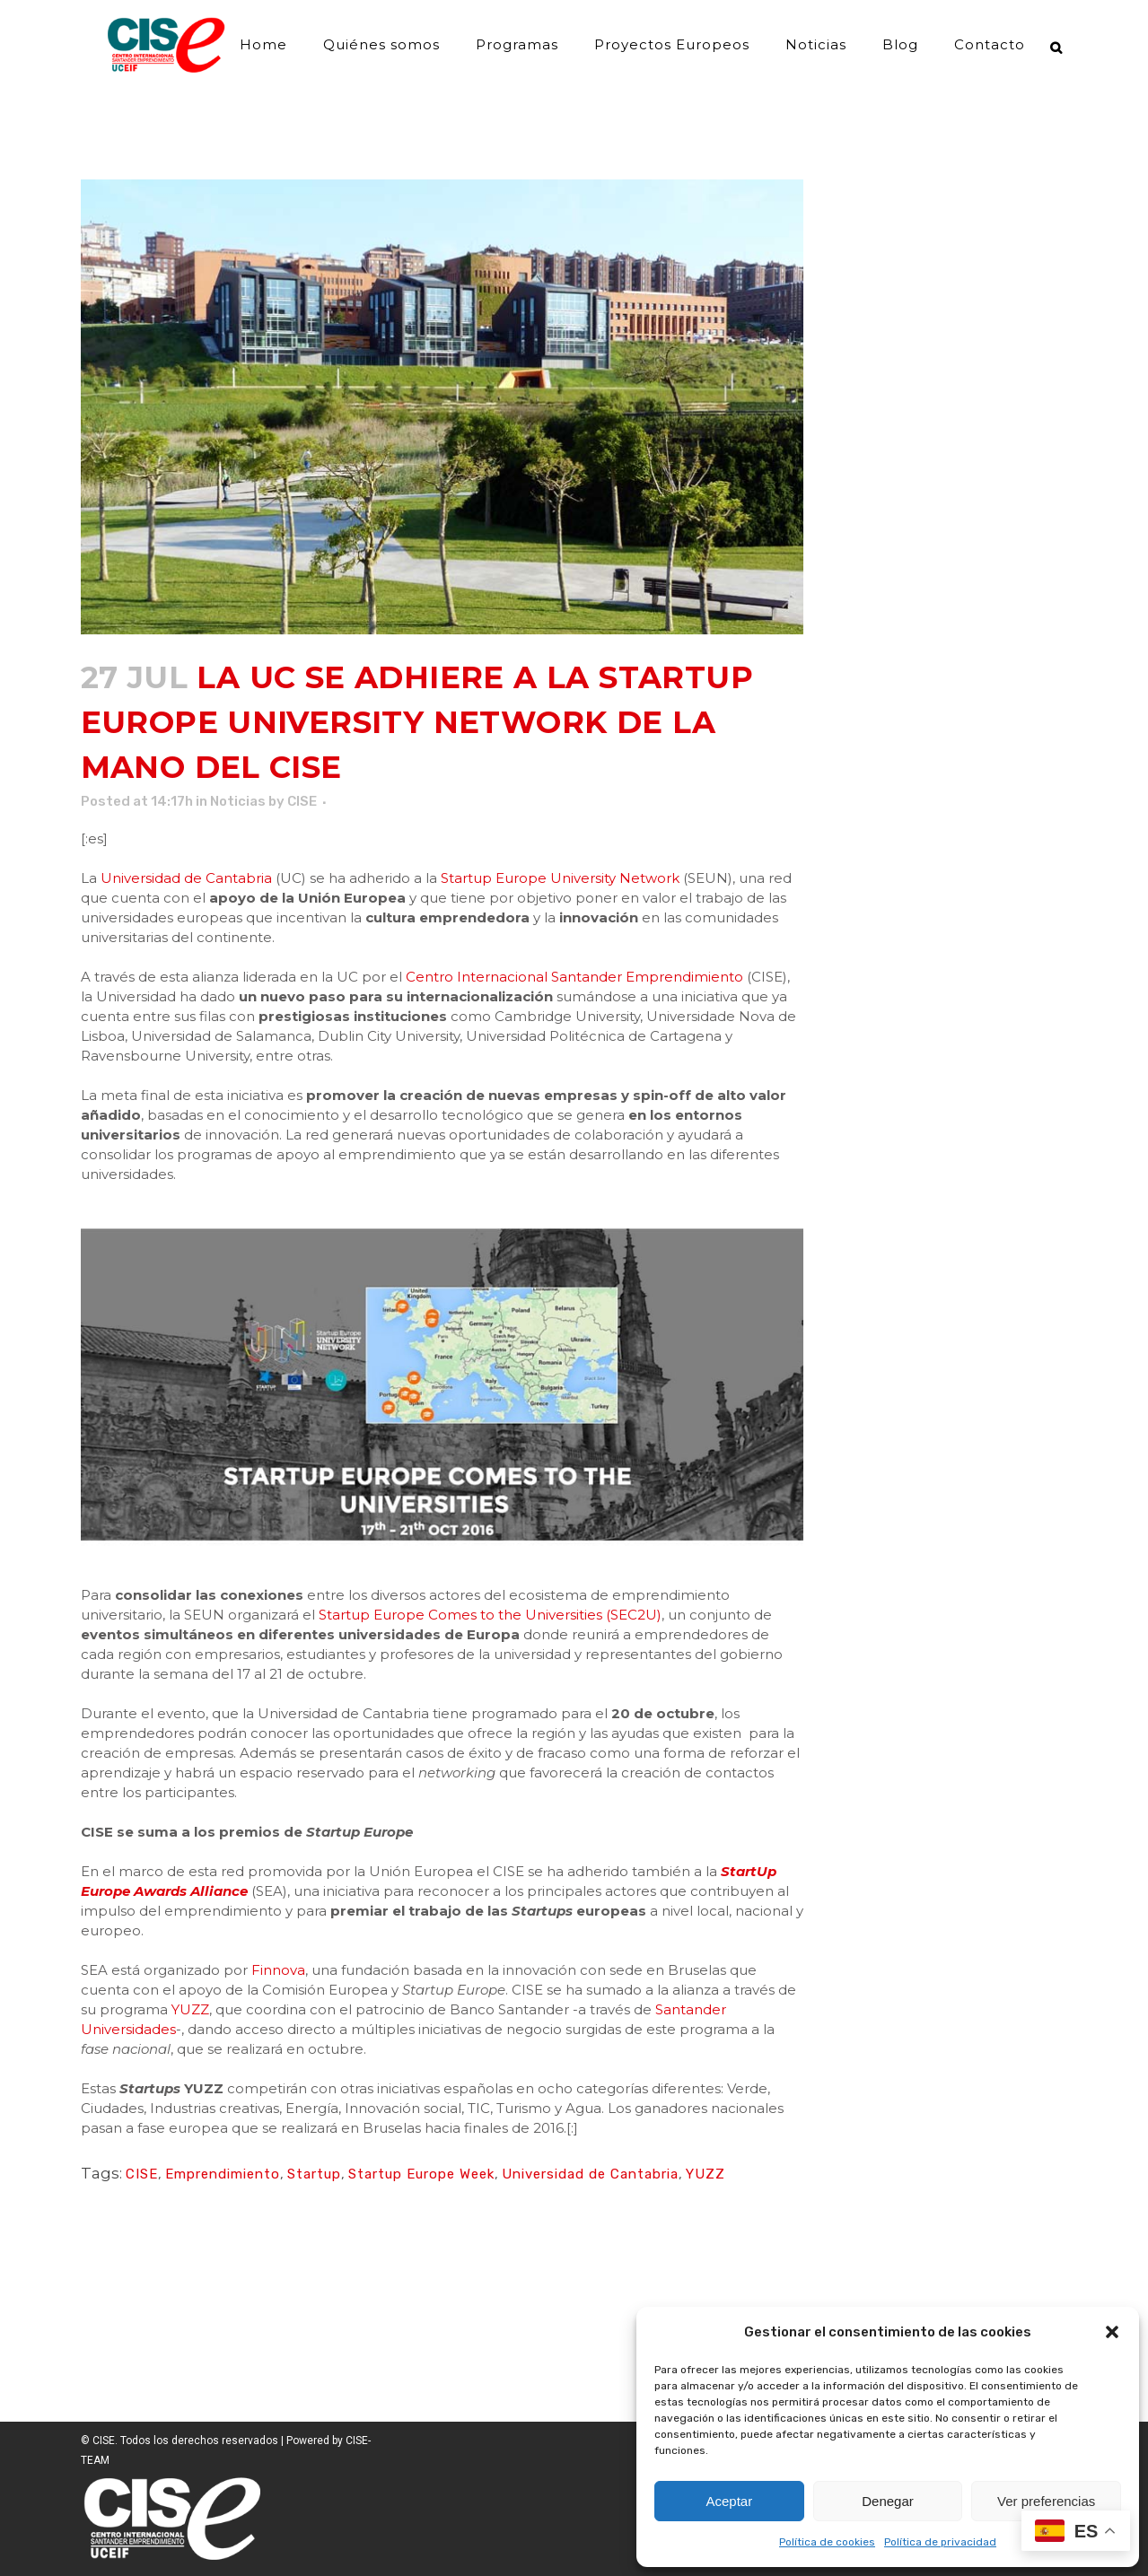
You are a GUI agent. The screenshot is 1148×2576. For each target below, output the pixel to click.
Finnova (278, 1969)
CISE (302, 801)
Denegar (888, 2501)
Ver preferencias (1046, 2501)
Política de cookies (827, 2542)
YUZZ (190, 2009)
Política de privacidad (940, 2542)
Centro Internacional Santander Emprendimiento (574, 976)
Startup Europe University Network (560, 877)
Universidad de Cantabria (186, 877)
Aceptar (728, 2501)
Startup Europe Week (421, 2174)
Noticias (238, 801)
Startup (314, 2174)
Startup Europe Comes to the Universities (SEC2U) (490, 1614)
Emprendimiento (222, 2174)
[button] (1112, 2332)
